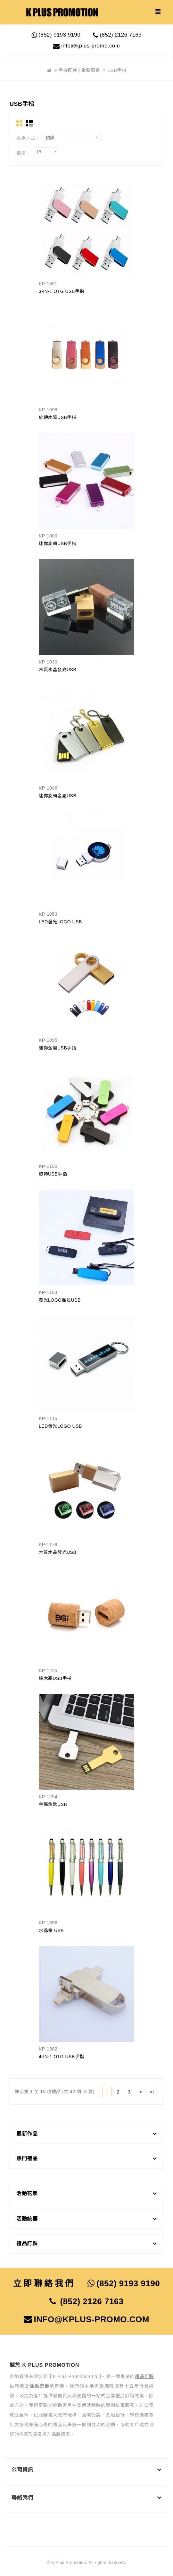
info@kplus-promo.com (86, 46)
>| (152, 2091)
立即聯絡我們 (44, 2283)
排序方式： (28, 138)
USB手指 (116, 70)
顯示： (23, 153)
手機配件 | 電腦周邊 (79, 70)
